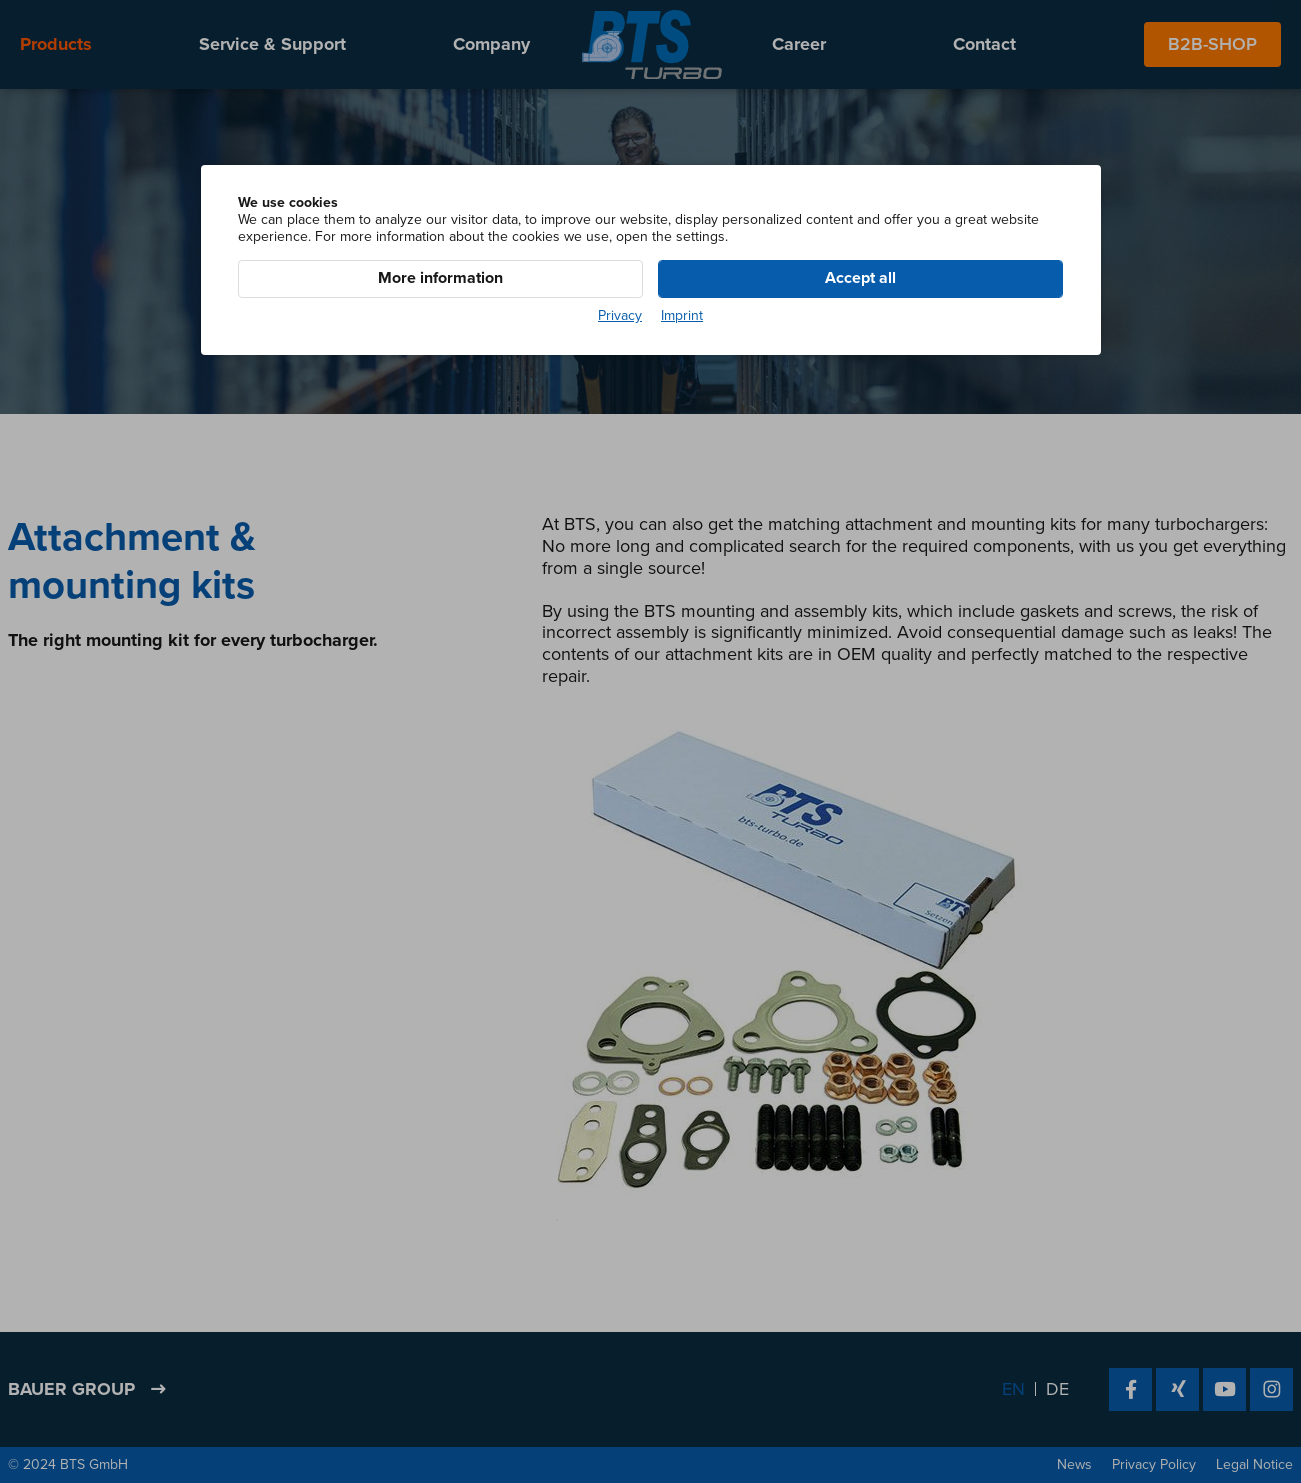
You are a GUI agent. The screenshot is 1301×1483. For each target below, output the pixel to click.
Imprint (682, 316)
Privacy (620, 316)
